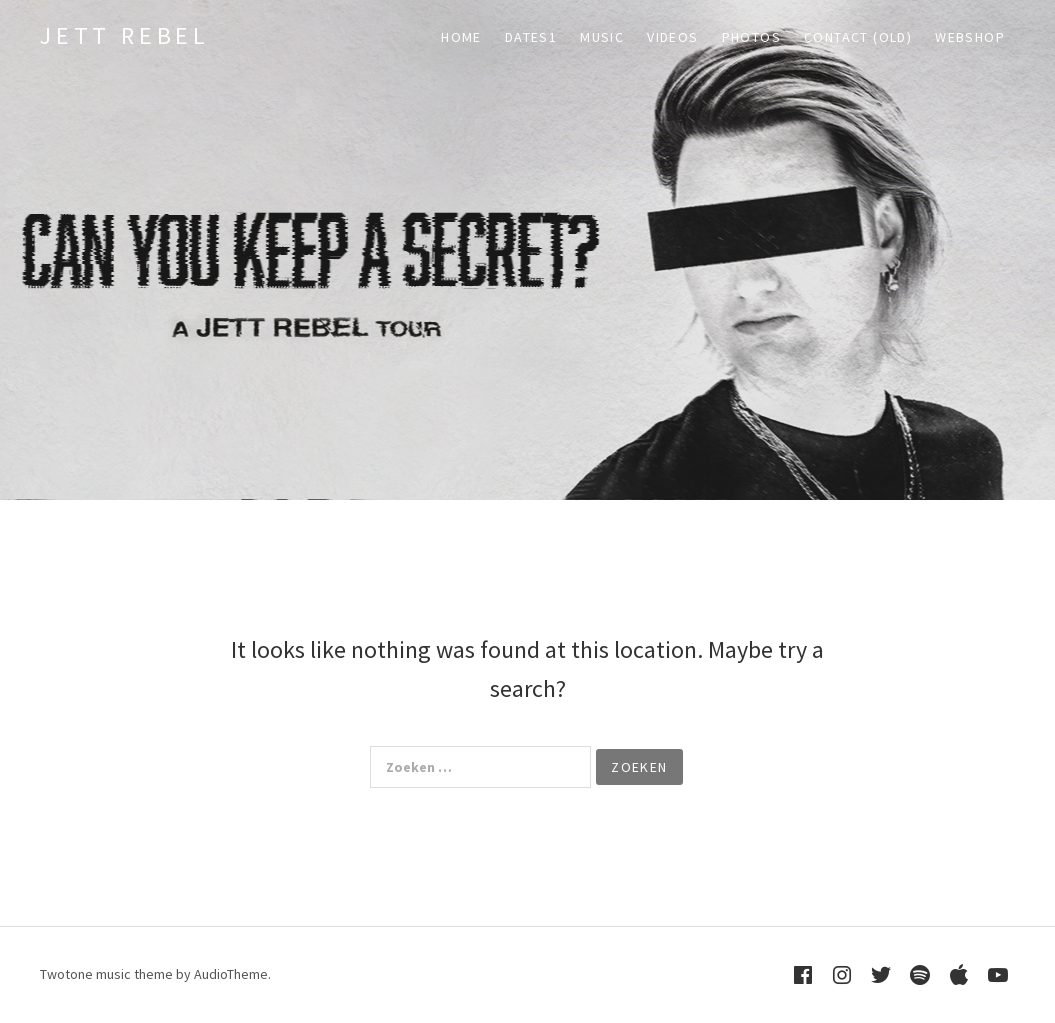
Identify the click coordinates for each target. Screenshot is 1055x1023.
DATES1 (531, 37)
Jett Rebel (125, 35)
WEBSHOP (970, 37)
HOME (461, 37)
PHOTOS (751, 37)
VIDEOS (672, 37)
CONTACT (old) (858, 37)
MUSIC (602, 37)
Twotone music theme (106, 974)
